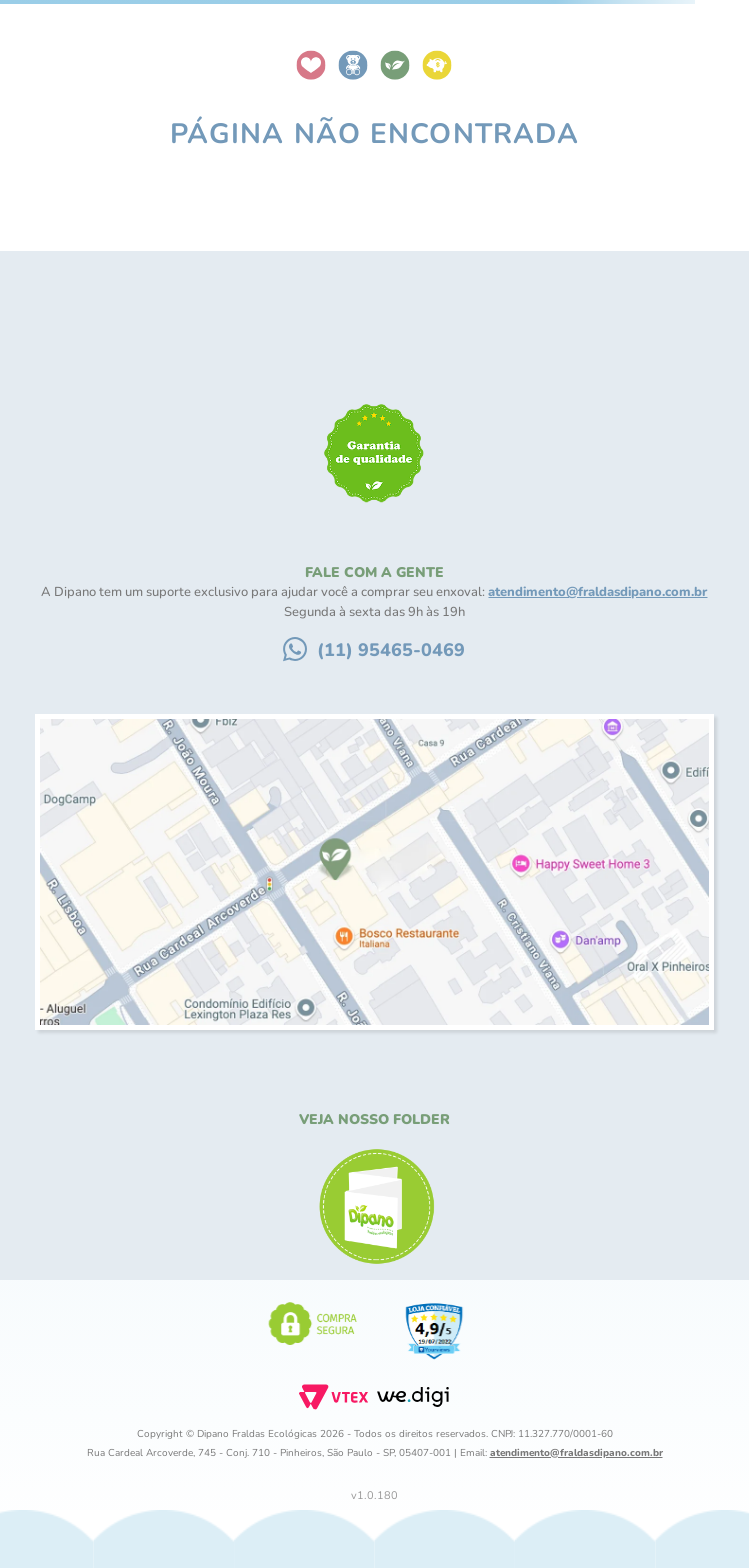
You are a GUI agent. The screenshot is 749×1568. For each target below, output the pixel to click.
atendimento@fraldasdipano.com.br (597, 592)
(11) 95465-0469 (391, 650)
